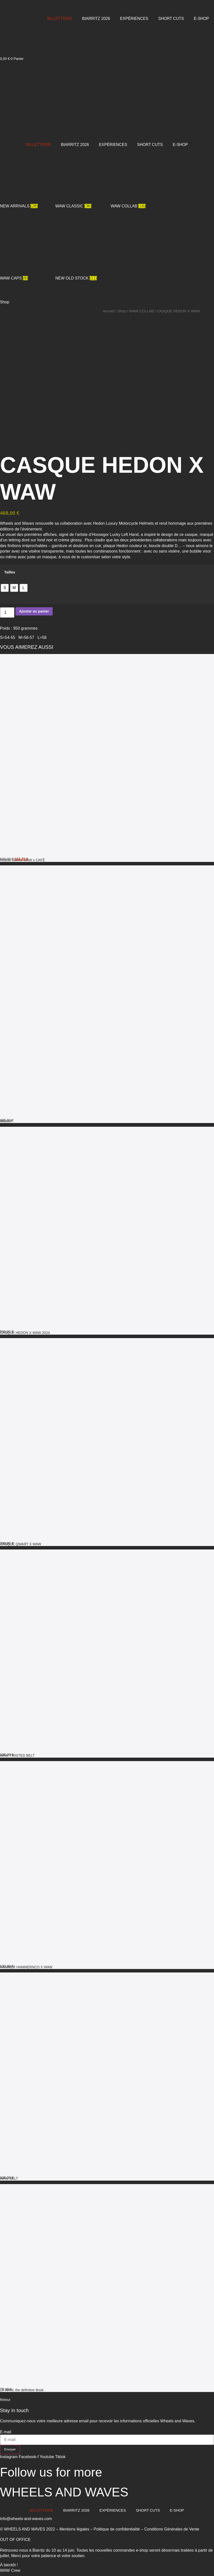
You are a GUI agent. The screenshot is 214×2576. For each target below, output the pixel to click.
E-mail (5, 2430)
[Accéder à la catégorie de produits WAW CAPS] (23, 252)
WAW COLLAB (141, 311)
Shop (121, 311)
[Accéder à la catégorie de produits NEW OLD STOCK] (79, 252)
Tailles (9, 570)
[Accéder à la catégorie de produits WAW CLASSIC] (79, 180)
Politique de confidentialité (117, 2528)
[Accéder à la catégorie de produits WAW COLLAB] (134, 180)
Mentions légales (74, 2528)
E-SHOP (201, 18)
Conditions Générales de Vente (171, 2528)
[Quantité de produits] (7, 611)
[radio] (4, 586)
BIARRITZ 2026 (96, 18)
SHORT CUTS (171, 18)
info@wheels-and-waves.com (26, 2517)
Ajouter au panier (35, 610)
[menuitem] (14, 37)
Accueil (108, 311)
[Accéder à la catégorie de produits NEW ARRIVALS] (23, 180)
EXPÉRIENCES (134, 18)
